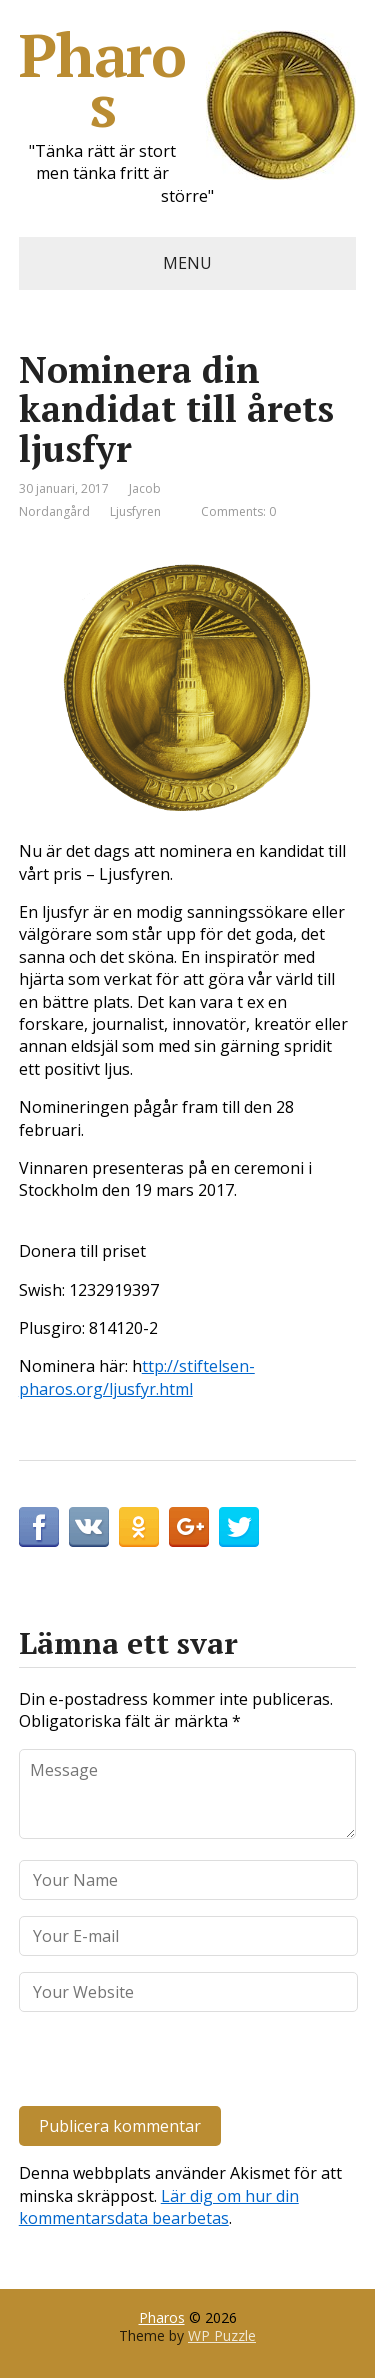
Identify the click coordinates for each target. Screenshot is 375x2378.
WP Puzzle (222, 2335)
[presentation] (156, 2063)
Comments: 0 (238, 511)
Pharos (187, 80)
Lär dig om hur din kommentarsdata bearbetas (159, 2207)
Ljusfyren (135, 511)
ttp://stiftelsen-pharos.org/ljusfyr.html (137, 1377)
